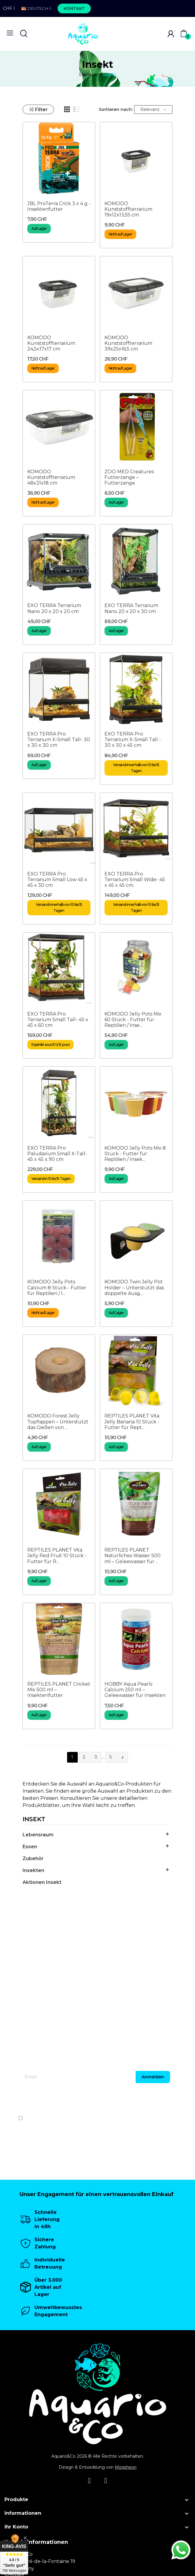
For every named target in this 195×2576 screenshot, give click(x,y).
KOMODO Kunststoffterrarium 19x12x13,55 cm (128, 209)
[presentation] (132, 2100)
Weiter (122, 1757)
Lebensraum (38, 1835)
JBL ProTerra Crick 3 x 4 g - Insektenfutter (59, 206)
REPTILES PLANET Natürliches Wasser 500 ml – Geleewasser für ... (132, 1555)
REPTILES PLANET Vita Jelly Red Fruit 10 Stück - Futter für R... (57, 1555)
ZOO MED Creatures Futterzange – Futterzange (129, 477)
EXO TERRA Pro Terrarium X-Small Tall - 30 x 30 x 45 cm (132, 739)
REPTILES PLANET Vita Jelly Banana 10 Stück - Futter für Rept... (131, 1421)
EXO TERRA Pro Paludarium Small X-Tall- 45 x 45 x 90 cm (57, 1153)
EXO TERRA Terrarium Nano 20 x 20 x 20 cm (54, 608)
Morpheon (126, 2467)
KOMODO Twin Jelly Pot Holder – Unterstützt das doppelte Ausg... (134, 1287)
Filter (38, 109)
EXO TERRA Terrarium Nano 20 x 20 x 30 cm (131, 608)
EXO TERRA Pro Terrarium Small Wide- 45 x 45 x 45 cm (134, 879)
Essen (30, 1846)
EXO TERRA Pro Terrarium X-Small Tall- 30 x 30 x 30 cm (58, 739)
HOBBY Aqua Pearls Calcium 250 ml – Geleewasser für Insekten (135, 1689)
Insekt (34, 1819)
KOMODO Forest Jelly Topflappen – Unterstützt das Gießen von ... (57, 1421)
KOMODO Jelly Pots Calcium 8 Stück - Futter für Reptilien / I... (56, 1287)
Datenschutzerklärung (156, 2118)
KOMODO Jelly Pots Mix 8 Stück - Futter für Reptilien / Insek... (135, 1153)
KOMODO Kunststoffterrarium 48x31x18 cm (51, 477)
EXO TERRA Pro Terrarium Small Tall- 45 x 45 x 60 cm (57, 1019)
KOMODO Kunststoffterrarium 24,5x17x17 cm (51, 343)
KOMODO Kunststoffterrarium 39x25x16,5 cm (128, 343)
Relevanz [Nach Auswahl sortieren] (153, 109)
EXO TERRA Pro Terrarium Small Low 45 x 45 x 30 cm (57, 879)
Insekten (33, 1870)
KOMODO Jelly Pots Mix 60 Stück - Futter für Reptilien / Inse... (132, 1019)
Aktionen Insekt (42, 1882)
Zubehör (33, 1858)
